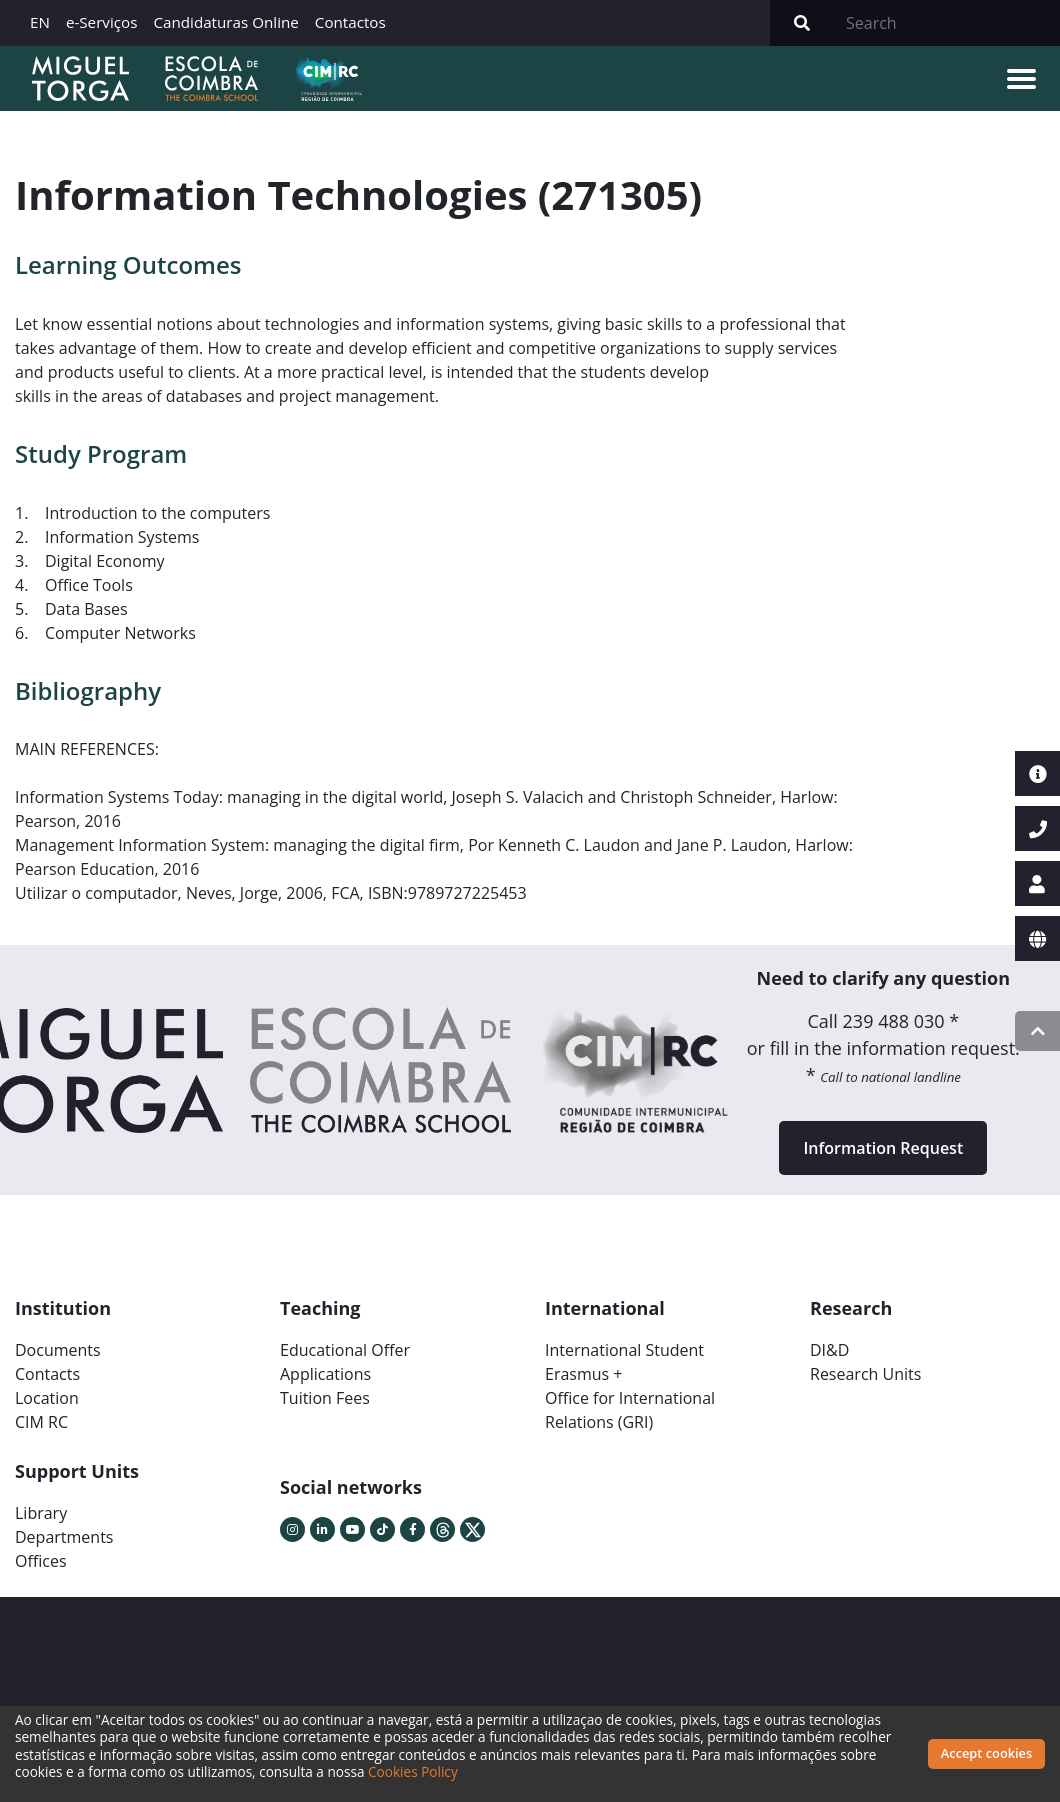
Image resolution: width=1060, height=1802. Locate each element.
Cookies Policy (413, 1771)
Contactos (350, 22)
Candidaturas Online (225, 22)
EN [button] (40, 22)
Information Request (883, 1148)
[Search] (947, 23)
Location (47, 1398)
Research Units (865, 1374)
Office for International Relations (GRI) (630, 1410)
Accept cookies (986, 1753)
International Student (624, 1350)
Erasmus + (584, 1374)
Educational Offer (345, 1350)
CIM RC (41, 1422)
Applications (325, 1374)
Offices (41, 1561)
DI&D (829, 1350)
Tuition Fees (325, 1398)
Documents (58, 1350)
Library (41, 1513)
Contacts (47, 1374)
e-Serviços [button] (102, 22)
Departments (64, 1537)
